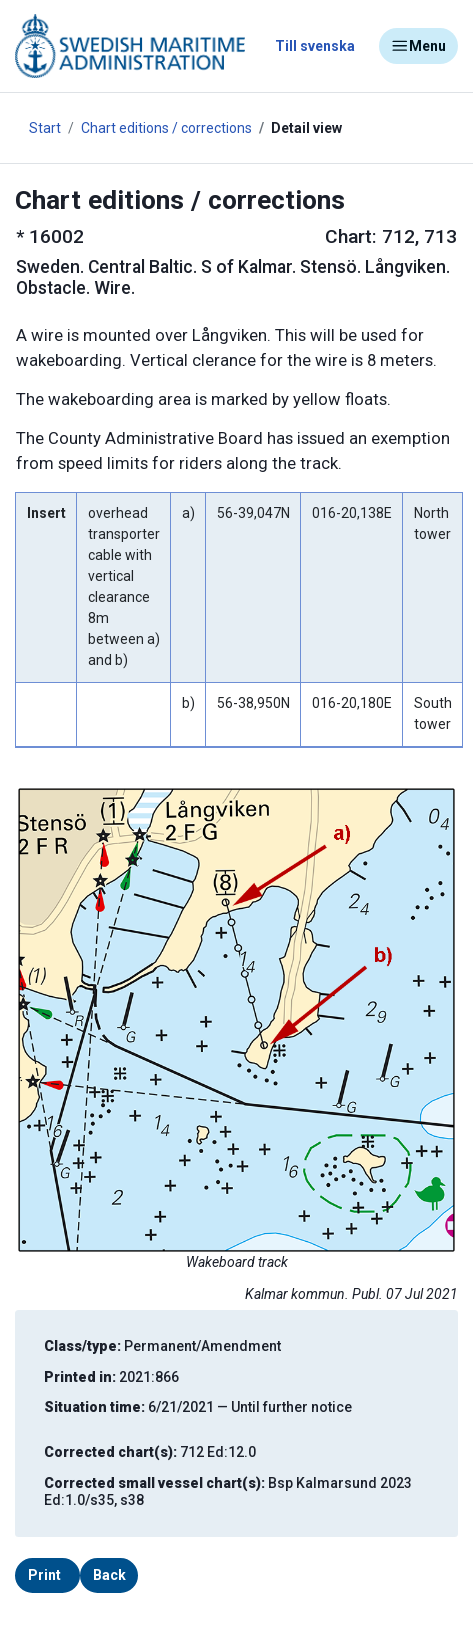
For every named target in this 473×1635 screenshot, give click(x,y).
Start (45, 128)
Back (109, 1575)
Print (44, 1575)
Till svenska (315, 46)
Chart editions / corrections (166, 128)
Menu (418, 46)
